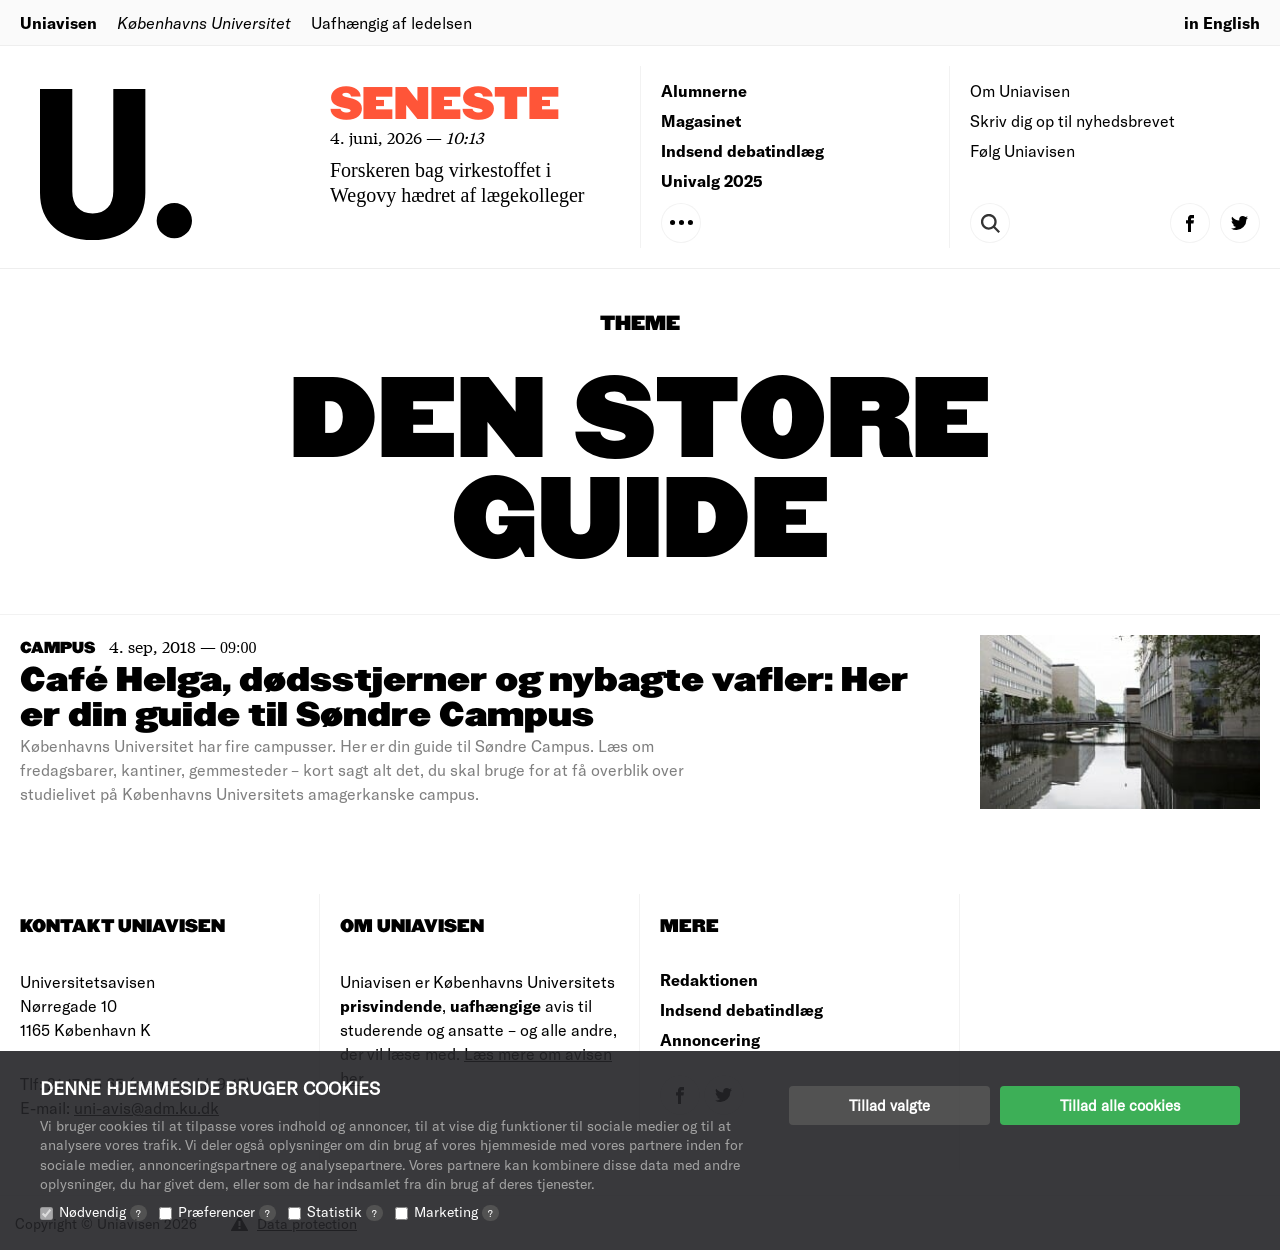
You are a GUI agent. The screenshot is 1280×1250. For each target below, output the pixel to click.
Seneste (445, 105)
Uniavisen (58, 22)
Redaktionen (709, 979)
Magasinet (701, 120)
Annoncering (710, 1039)
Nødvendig (103, 1211)
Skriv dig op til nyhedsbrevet (1072, 120)
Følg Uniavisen (1022, 150)
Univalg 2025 (712, 180)
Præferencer (227, 1211)
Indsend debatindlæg (742, 150)
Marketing (456, 1211)
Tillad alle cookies (1120, 1105)
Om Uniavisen (1020, 90)
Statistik (345, 1211)
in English (1222, 22)
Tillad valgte (889, 1105)
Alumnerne (704, 90)
